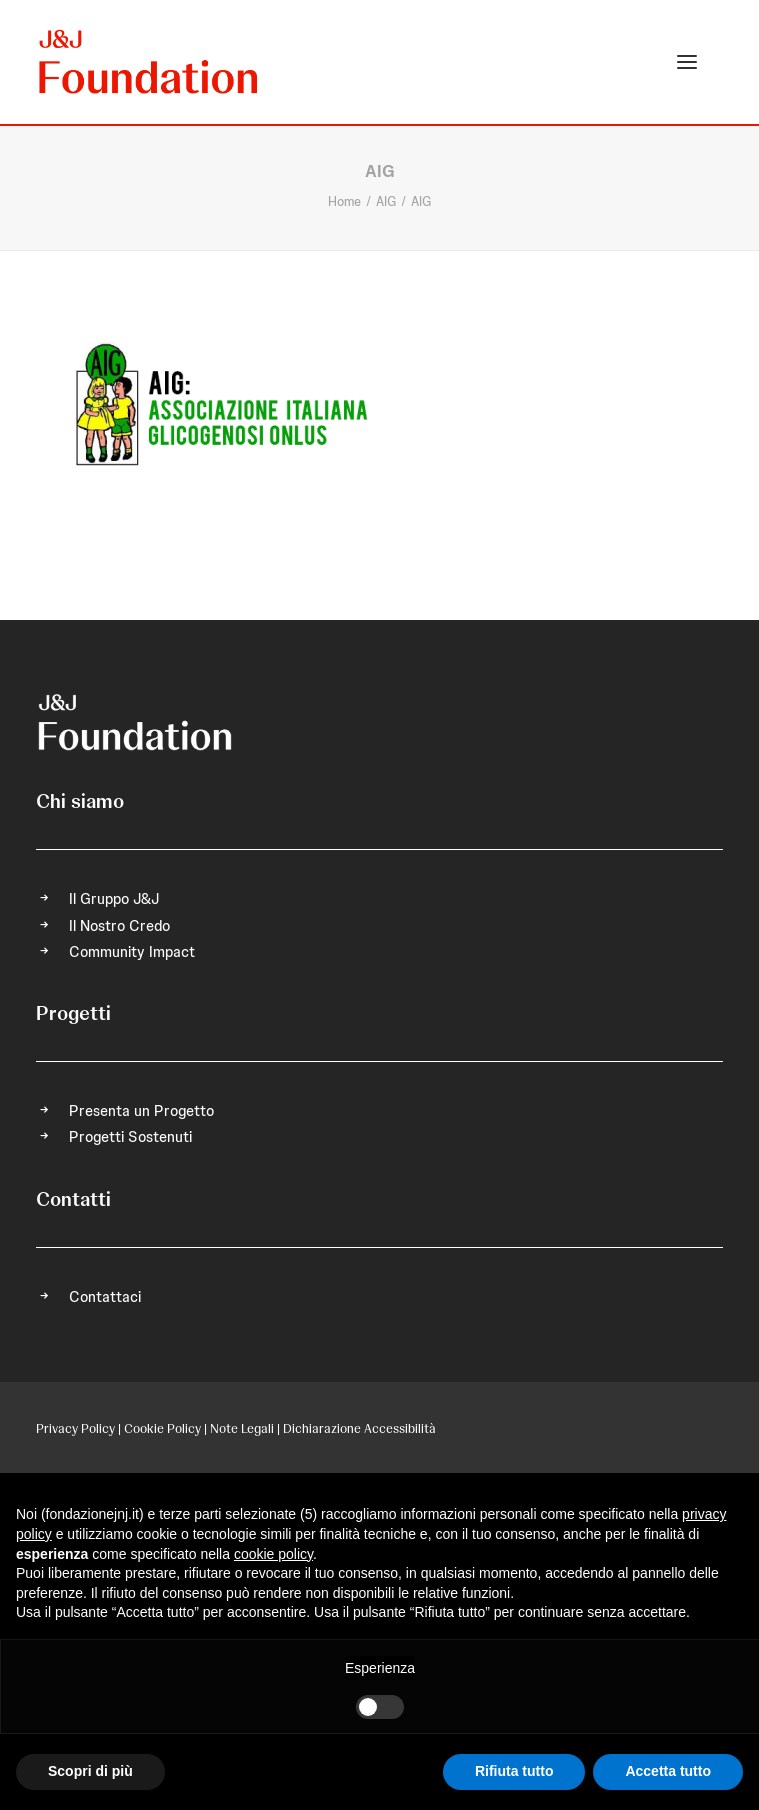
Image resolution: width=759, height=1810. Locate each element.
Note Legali (242, 1428)
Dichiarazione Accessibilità (359, 1428)
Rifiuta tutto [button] (514, 1771)
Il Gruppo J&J (114, 899)
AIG (386, 201)
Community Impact (132, 952)
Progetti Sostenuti (130, 1137)
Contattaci (105, 1297)
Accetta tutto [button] (668, 1771)
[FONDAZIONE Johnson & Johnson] (149, 62)
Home (344, 201)
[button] (687, 62)
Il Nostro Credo (119, 926)
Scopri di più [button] (90, 1771)
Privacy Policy (75, 1428)
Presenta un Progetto (141, 1111)
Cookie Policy (162, 1428)
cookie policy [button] (273, 1554)
